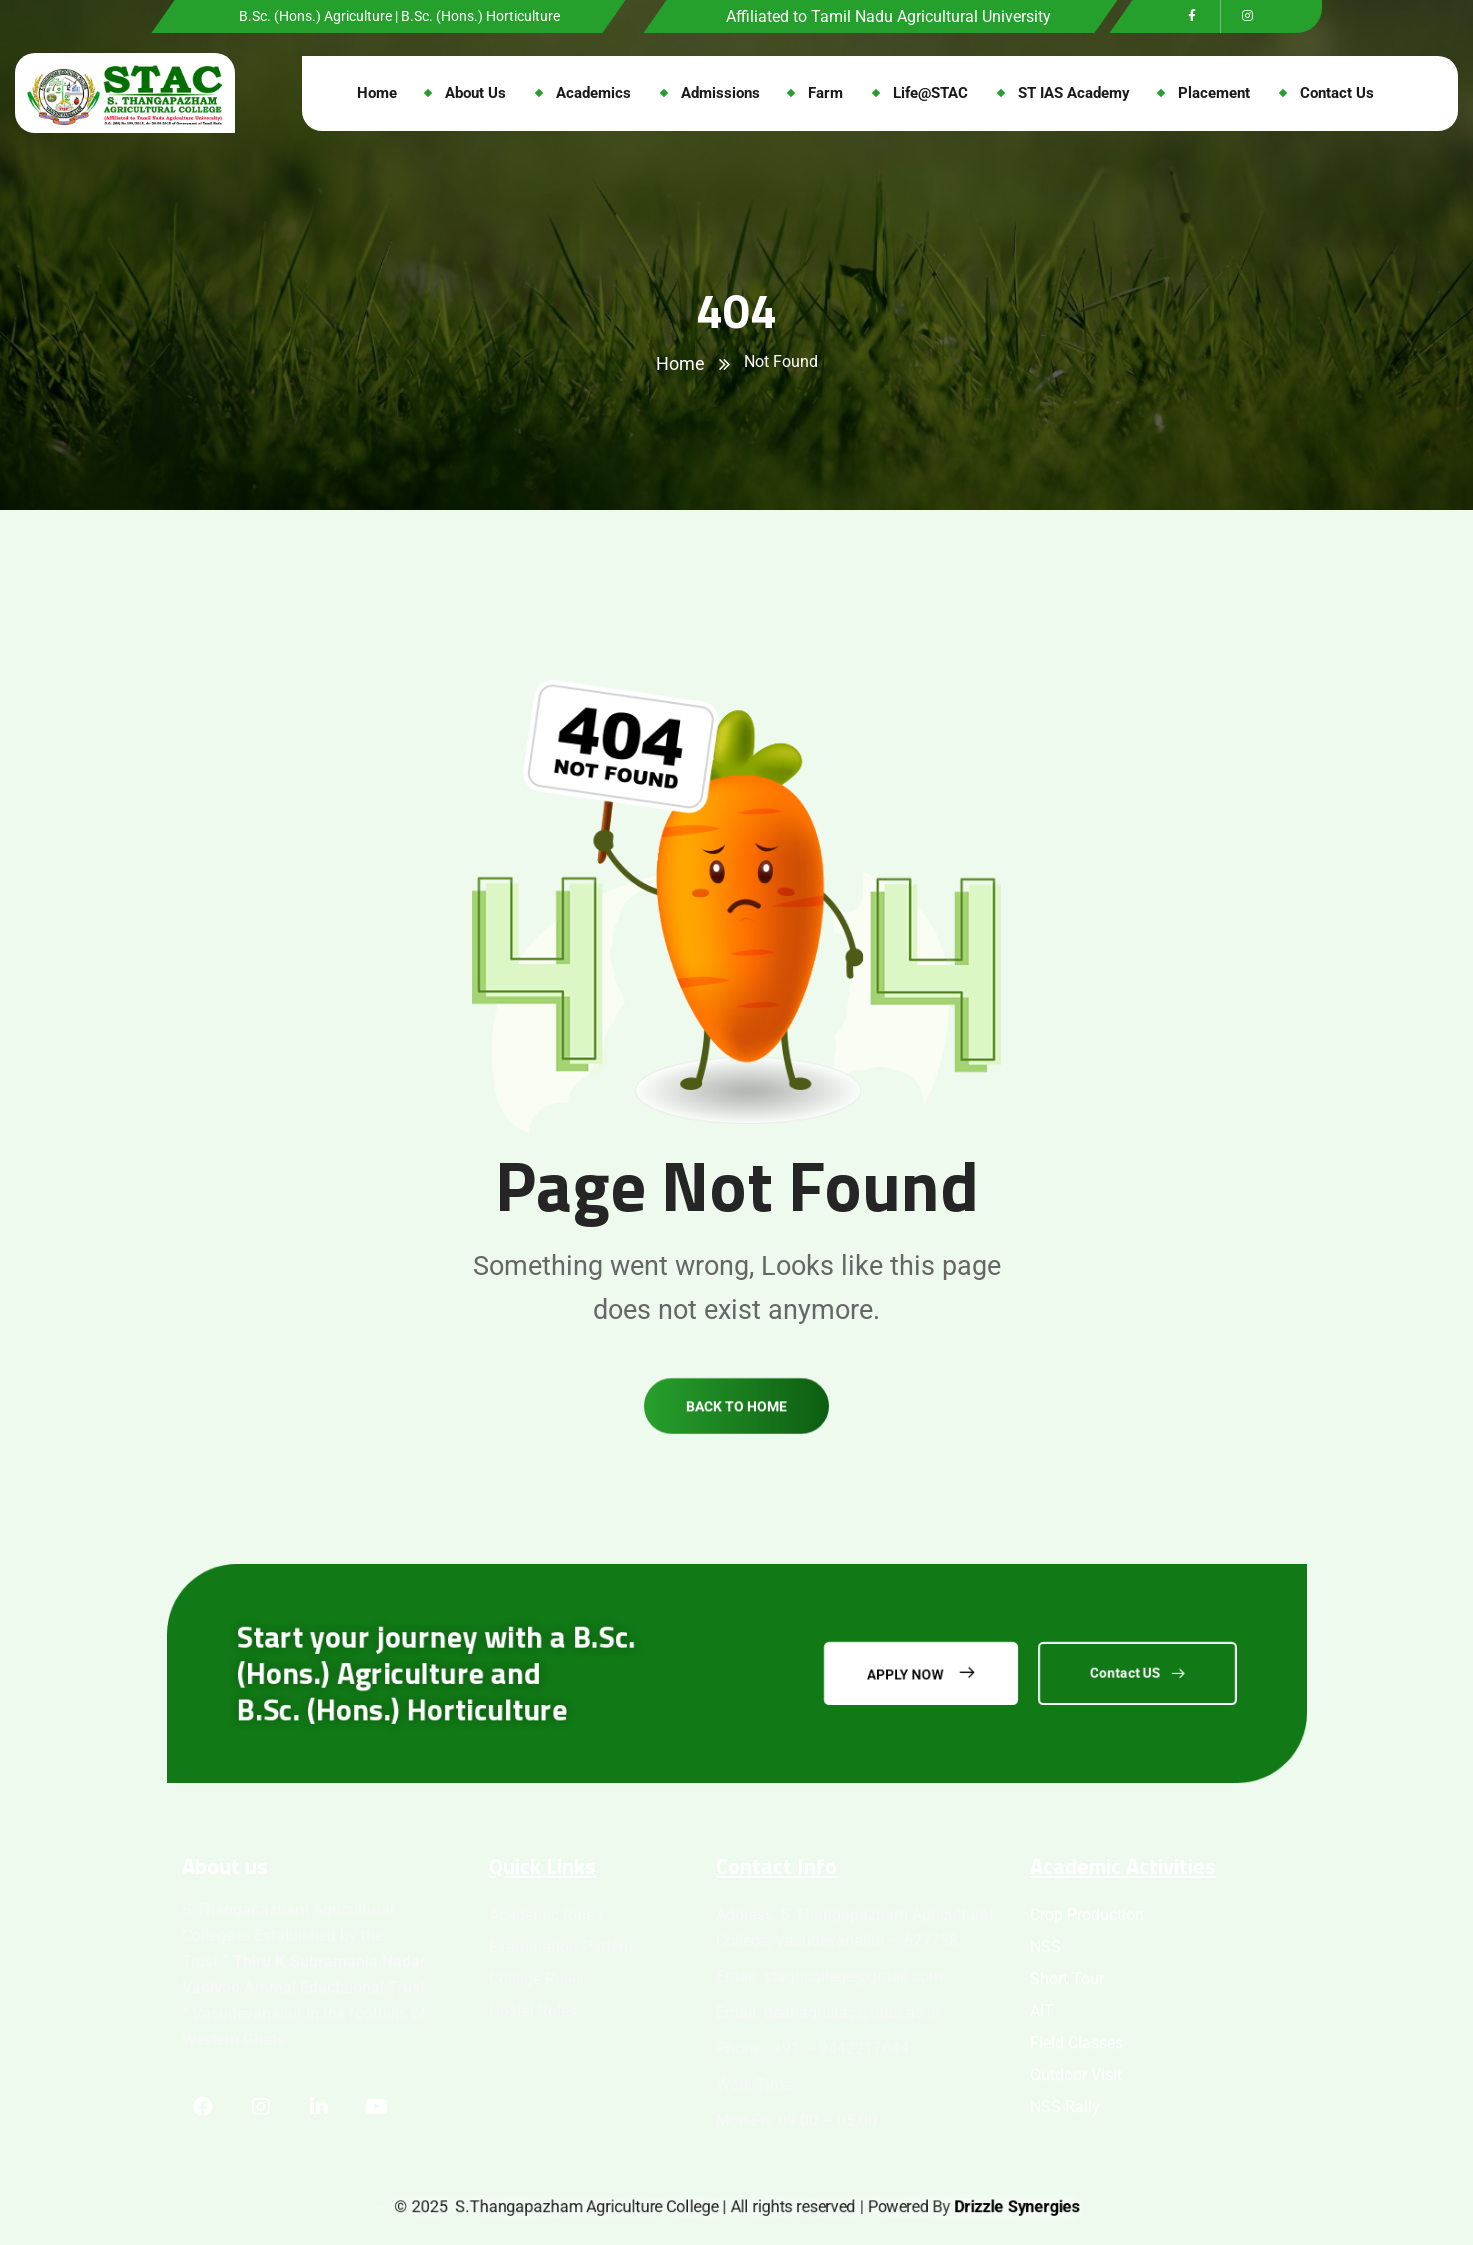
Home (680, 363)
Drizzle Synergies (1016, 2206)
